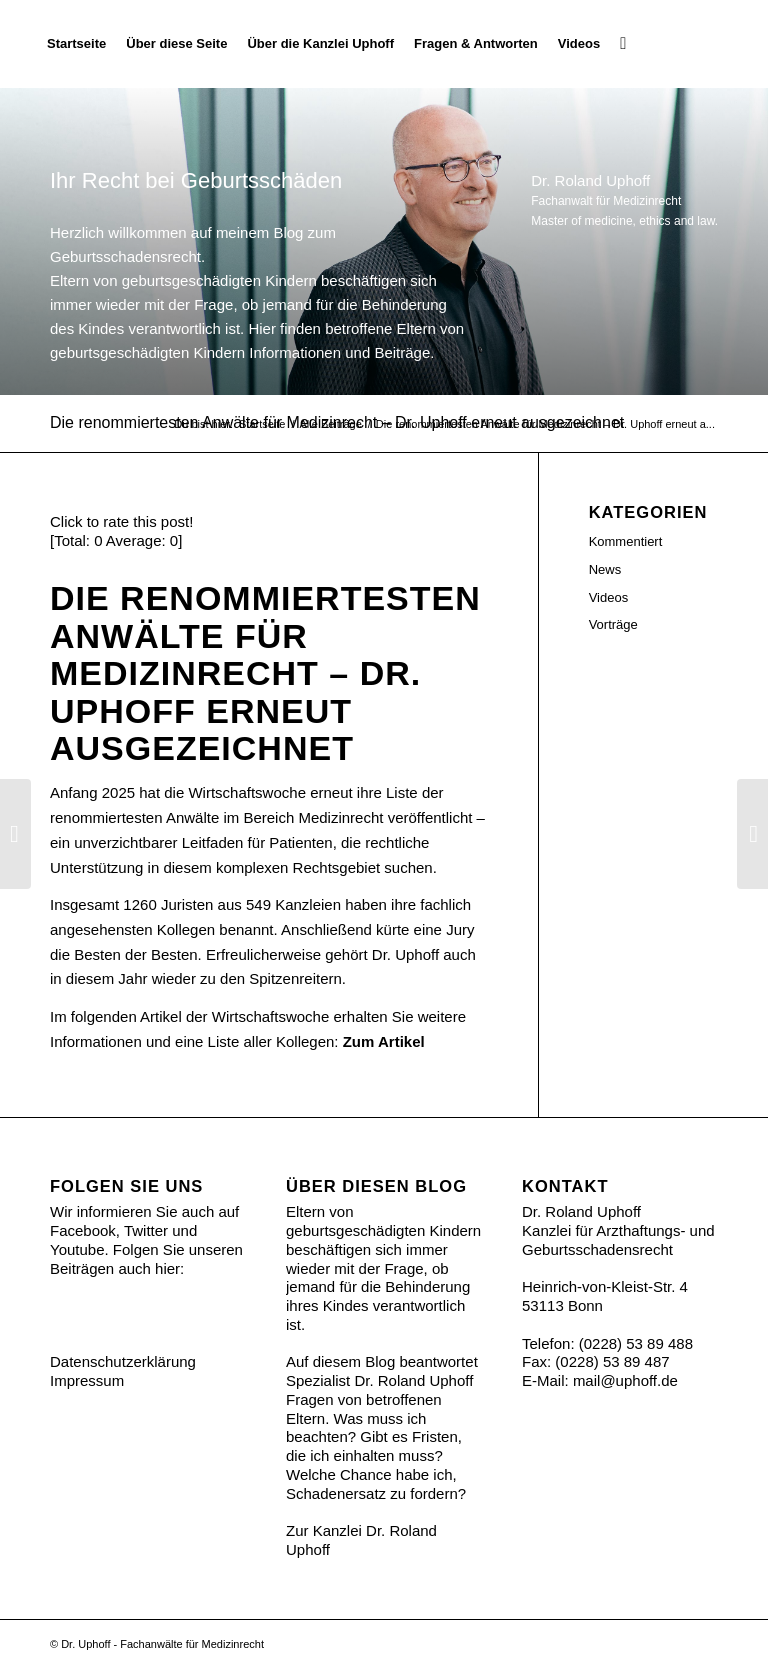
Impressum (87, 1380)
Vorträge (613, 624)
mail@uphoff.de (625, 1380)
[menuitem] (76, 44)
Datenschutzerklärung (123, 1361)
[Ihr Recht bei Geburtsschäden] (717, 44)
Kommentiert (626, 541)
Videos (609, 597)
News (605, 569)
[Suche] (623, 44)
